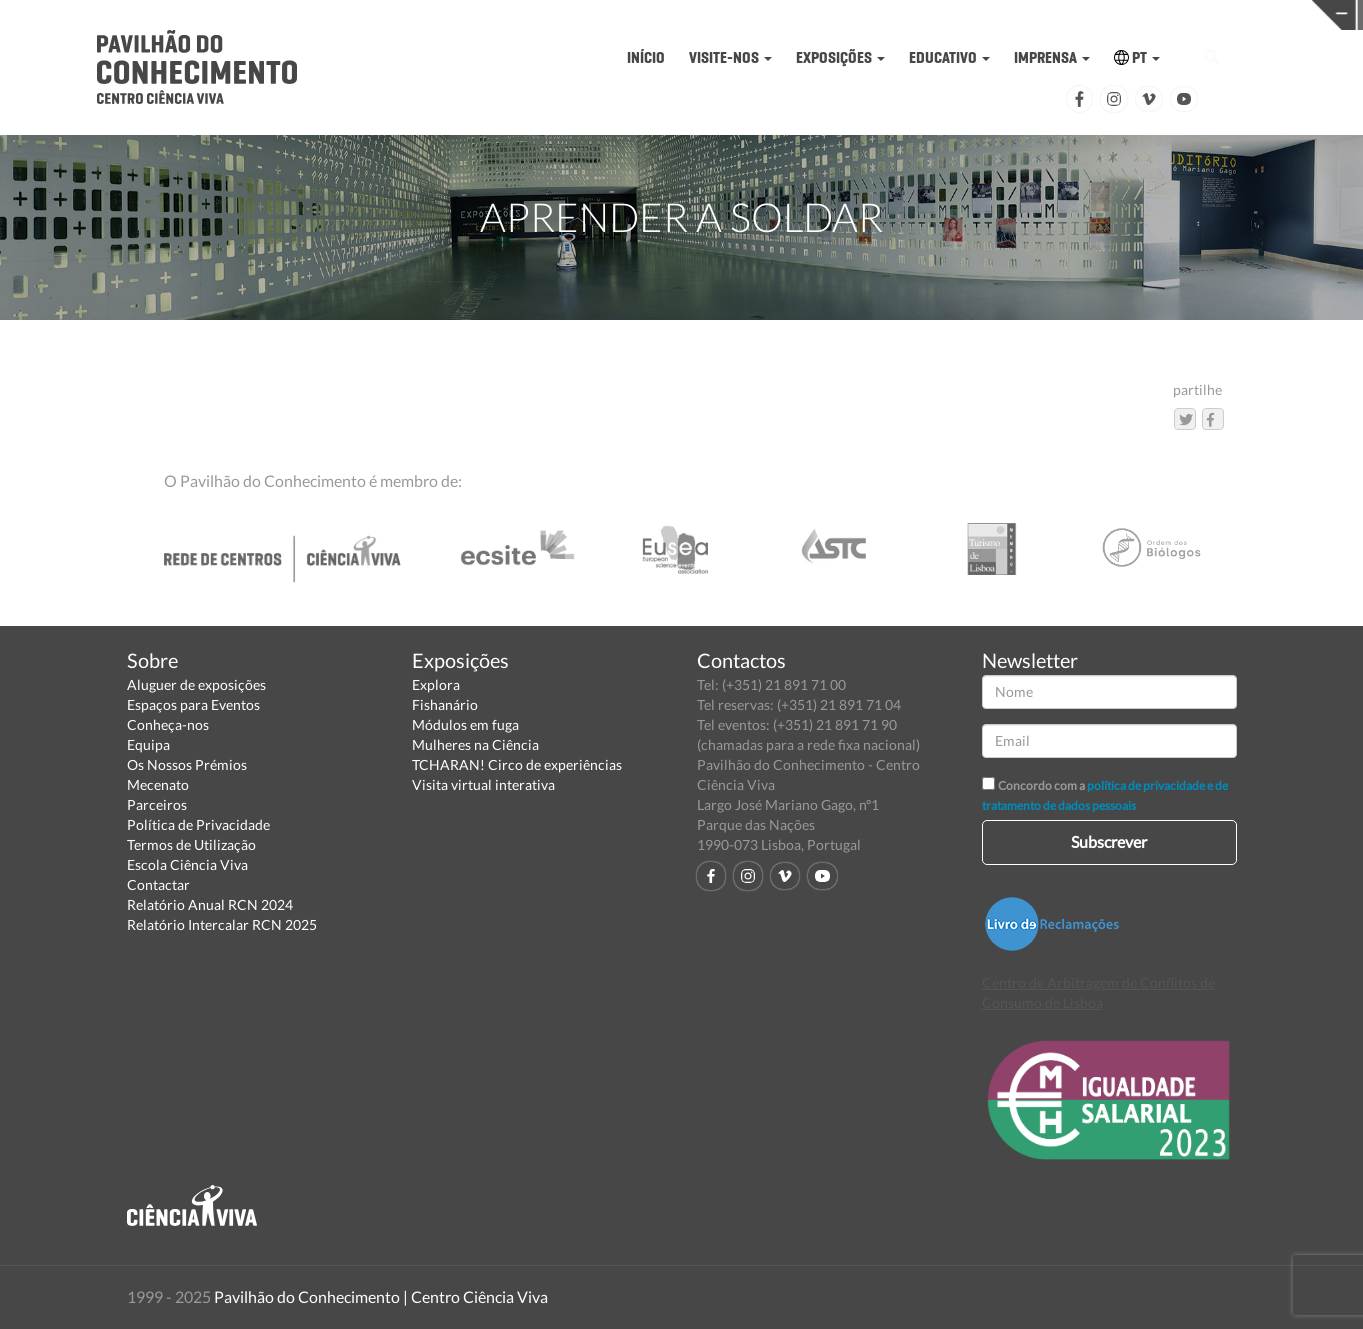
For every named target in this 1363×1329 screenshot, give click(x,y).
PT (1137, 57)
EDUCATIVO (949, 57)
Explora (436, 684)
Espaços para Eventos (193, 704)
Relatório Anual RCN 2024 (210, 904)
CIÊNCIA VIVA (1007, 13)
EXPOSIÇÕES (840, 57)
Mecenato (158, 784)
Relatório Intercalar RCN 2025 (222, 924)
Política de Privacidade (198, 824)
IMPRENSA (1052, 57)
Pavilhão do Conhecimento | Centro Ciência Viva (381, 1296)
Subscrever (1109, 841)
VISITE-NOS (730, 57)
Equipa (148, 744)
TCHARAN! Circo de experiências (517, 764)
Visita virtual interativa (483, 784)
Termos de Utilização (191, 844)
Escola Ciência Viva (187, 864)
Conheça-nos (168, 724)
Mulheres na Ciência (475, 744)
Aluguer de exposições (196, 684)
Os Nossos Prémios (187, 764)
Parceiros (157, 804)
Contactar (158, 884)
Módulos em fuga (465, 724)
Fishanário (445, 704)
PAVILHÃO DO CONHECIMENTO (712, 15)
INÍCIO (646, 57)
